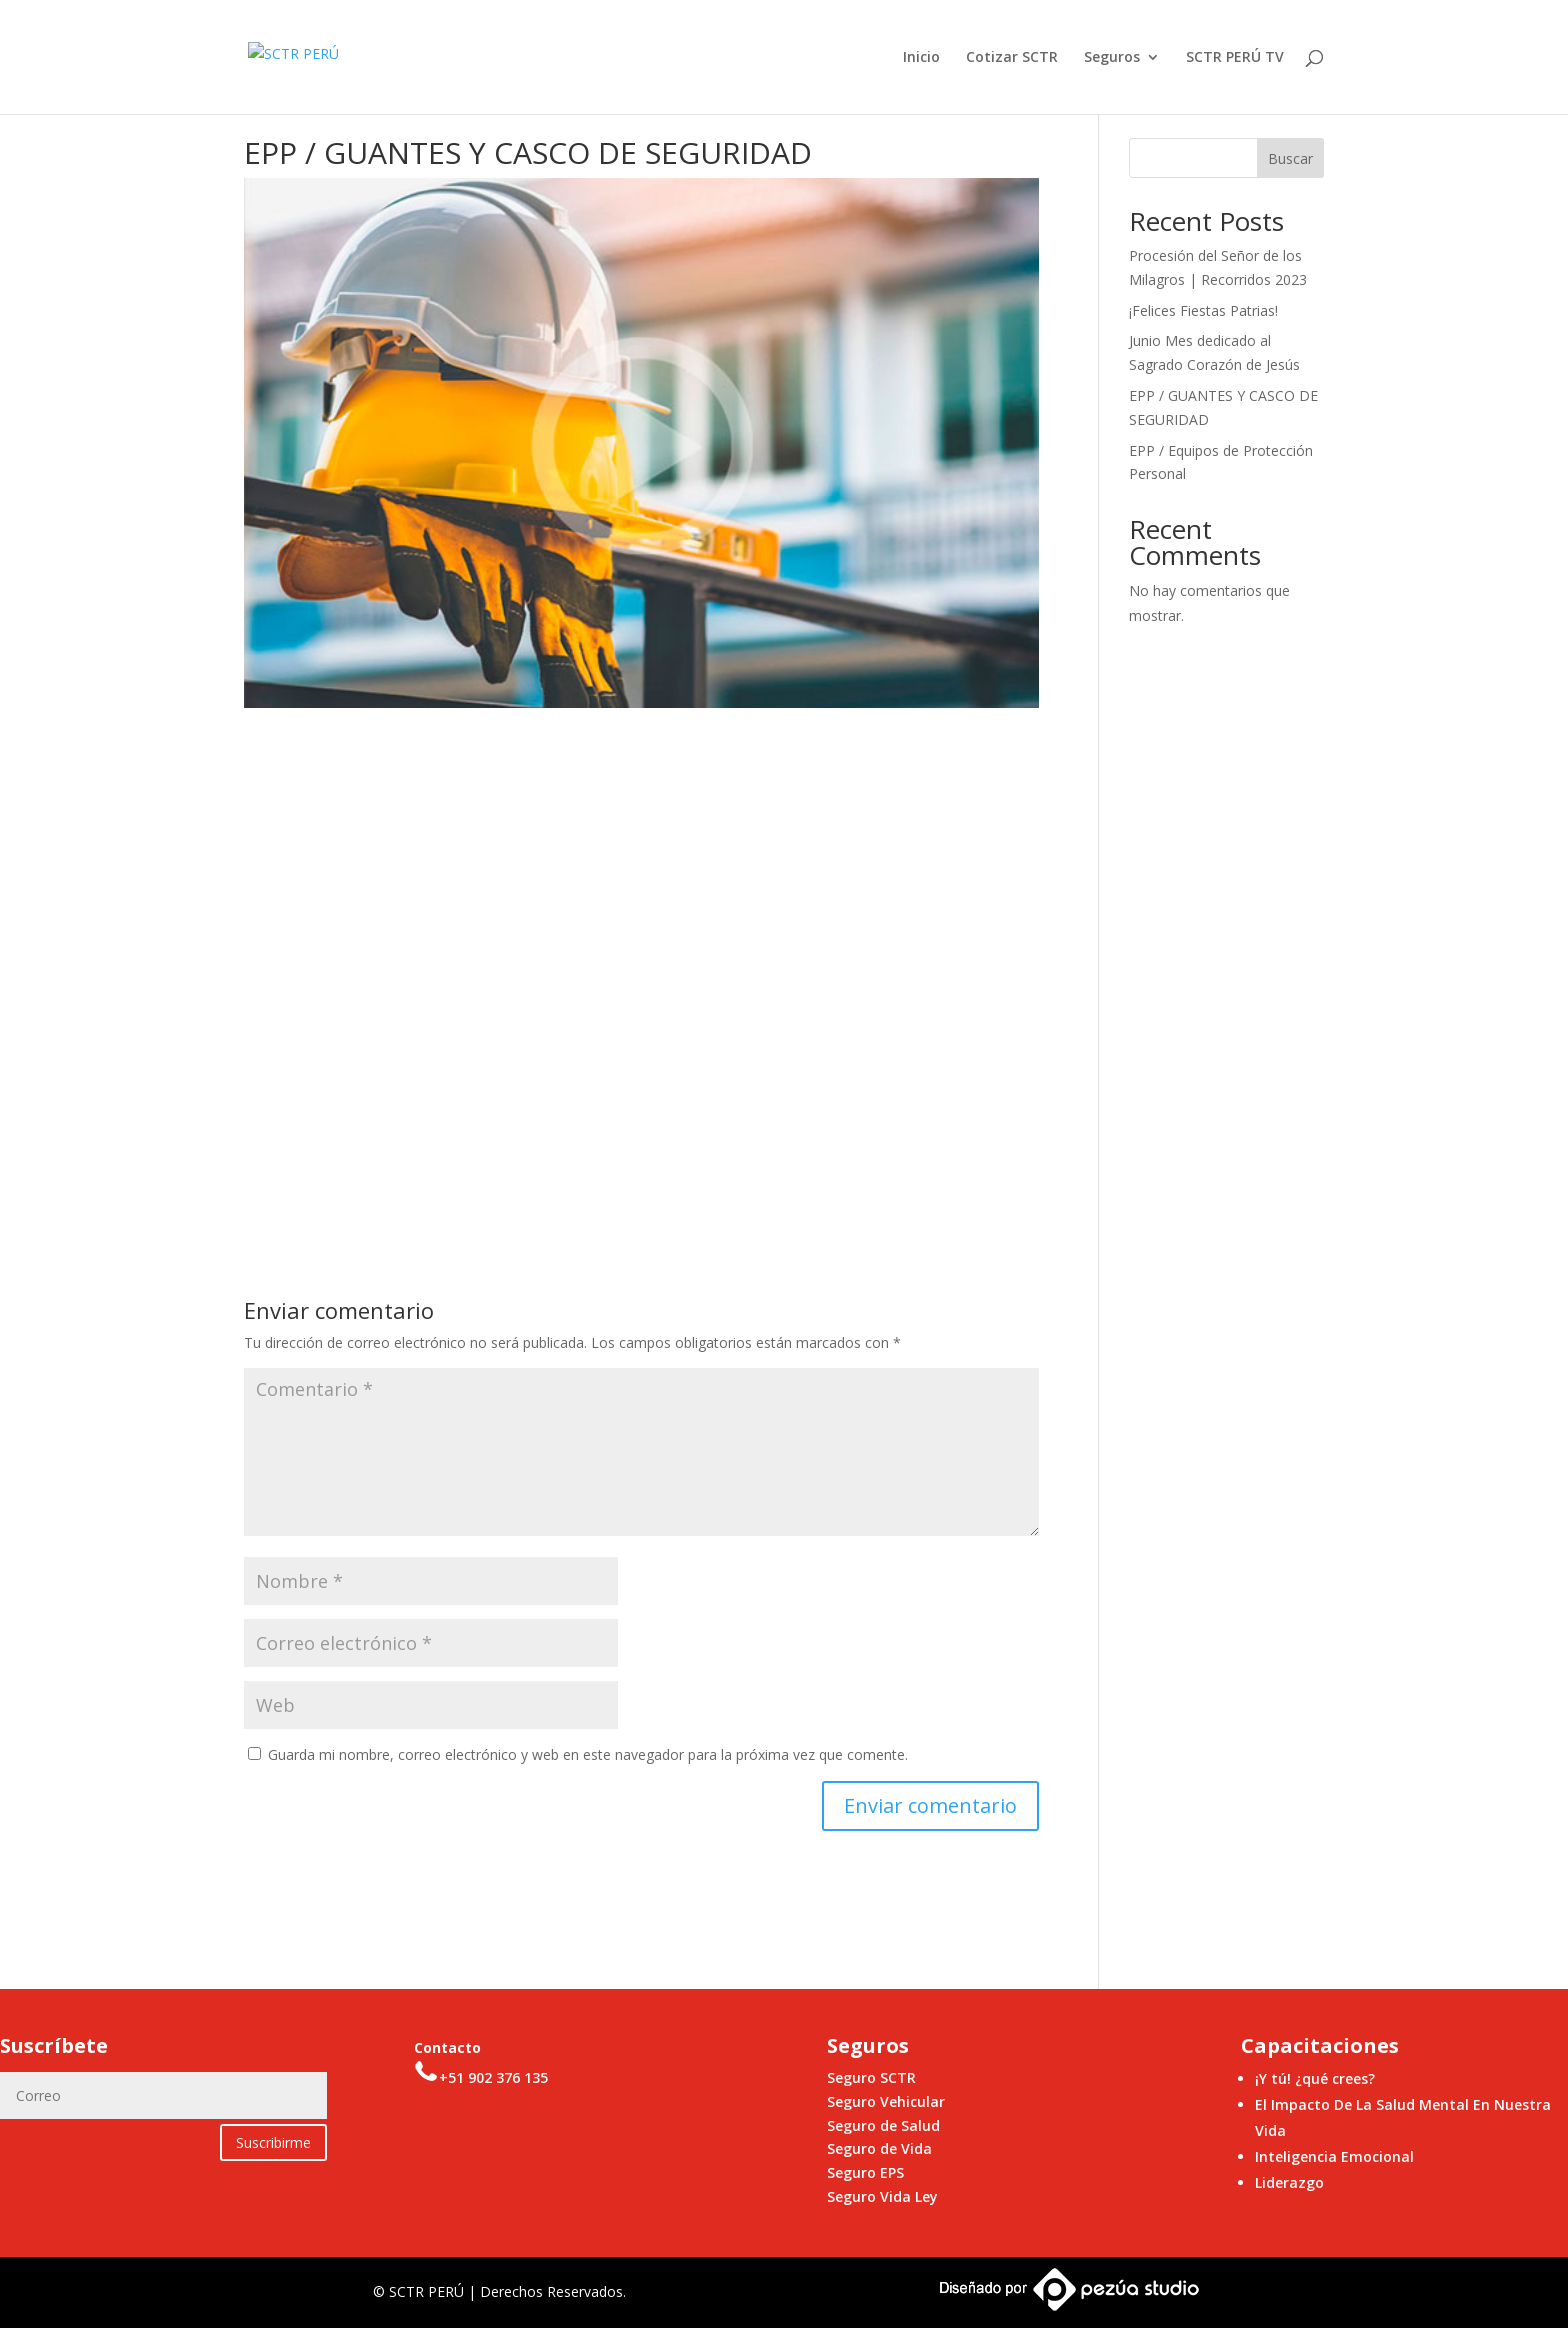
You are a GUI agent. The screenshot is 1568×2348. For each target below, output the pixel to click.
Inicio (921, 58)
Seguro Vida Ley (882, 2196)
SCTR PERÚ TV (1235, 58)
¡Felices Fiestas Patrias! (1203, 310)
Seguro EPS (865, 2172)
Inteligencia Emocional (1334, 2156)
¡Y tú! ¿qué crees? (1315, 2078)
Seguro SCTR (871, 2077)
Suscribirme (273, 2142)
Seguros (1112, 58)
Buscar (1290, 158)
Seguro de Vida (879, 2148)
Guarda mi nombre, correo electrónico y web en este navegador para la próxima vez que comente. (588, 1754)
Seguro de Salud (883, 2125)
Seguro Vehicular (886, 2101)
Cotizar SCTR (1012, 58)
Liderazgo (1289, 2182)
